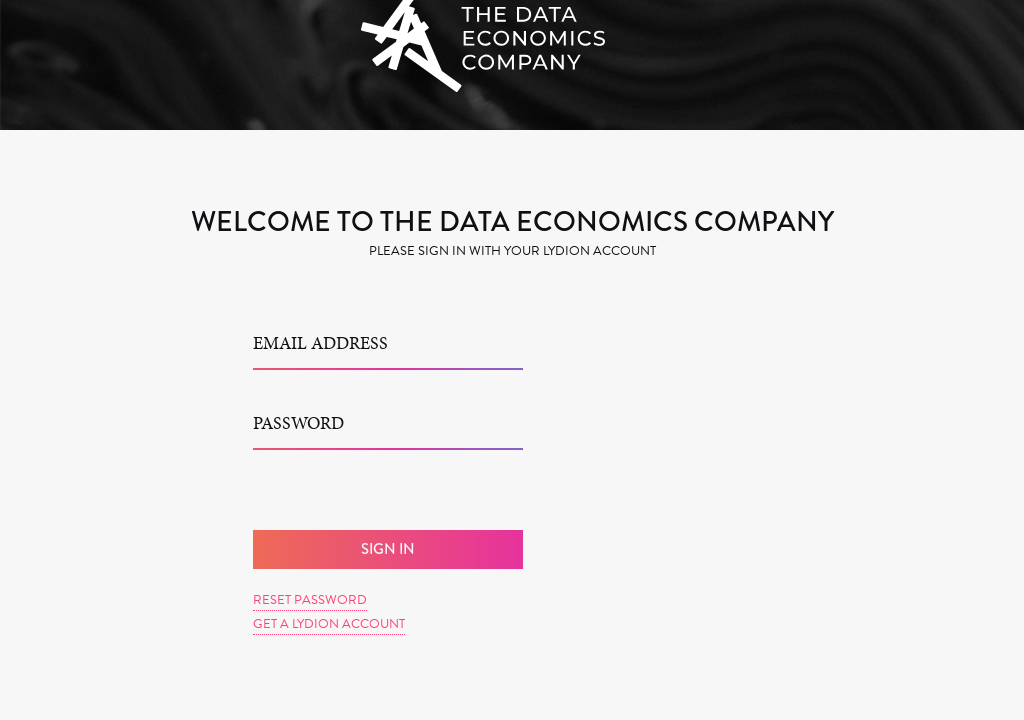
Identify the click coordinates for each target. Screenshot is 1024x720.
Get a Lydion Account (329, 624)
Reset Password (310, 600)
